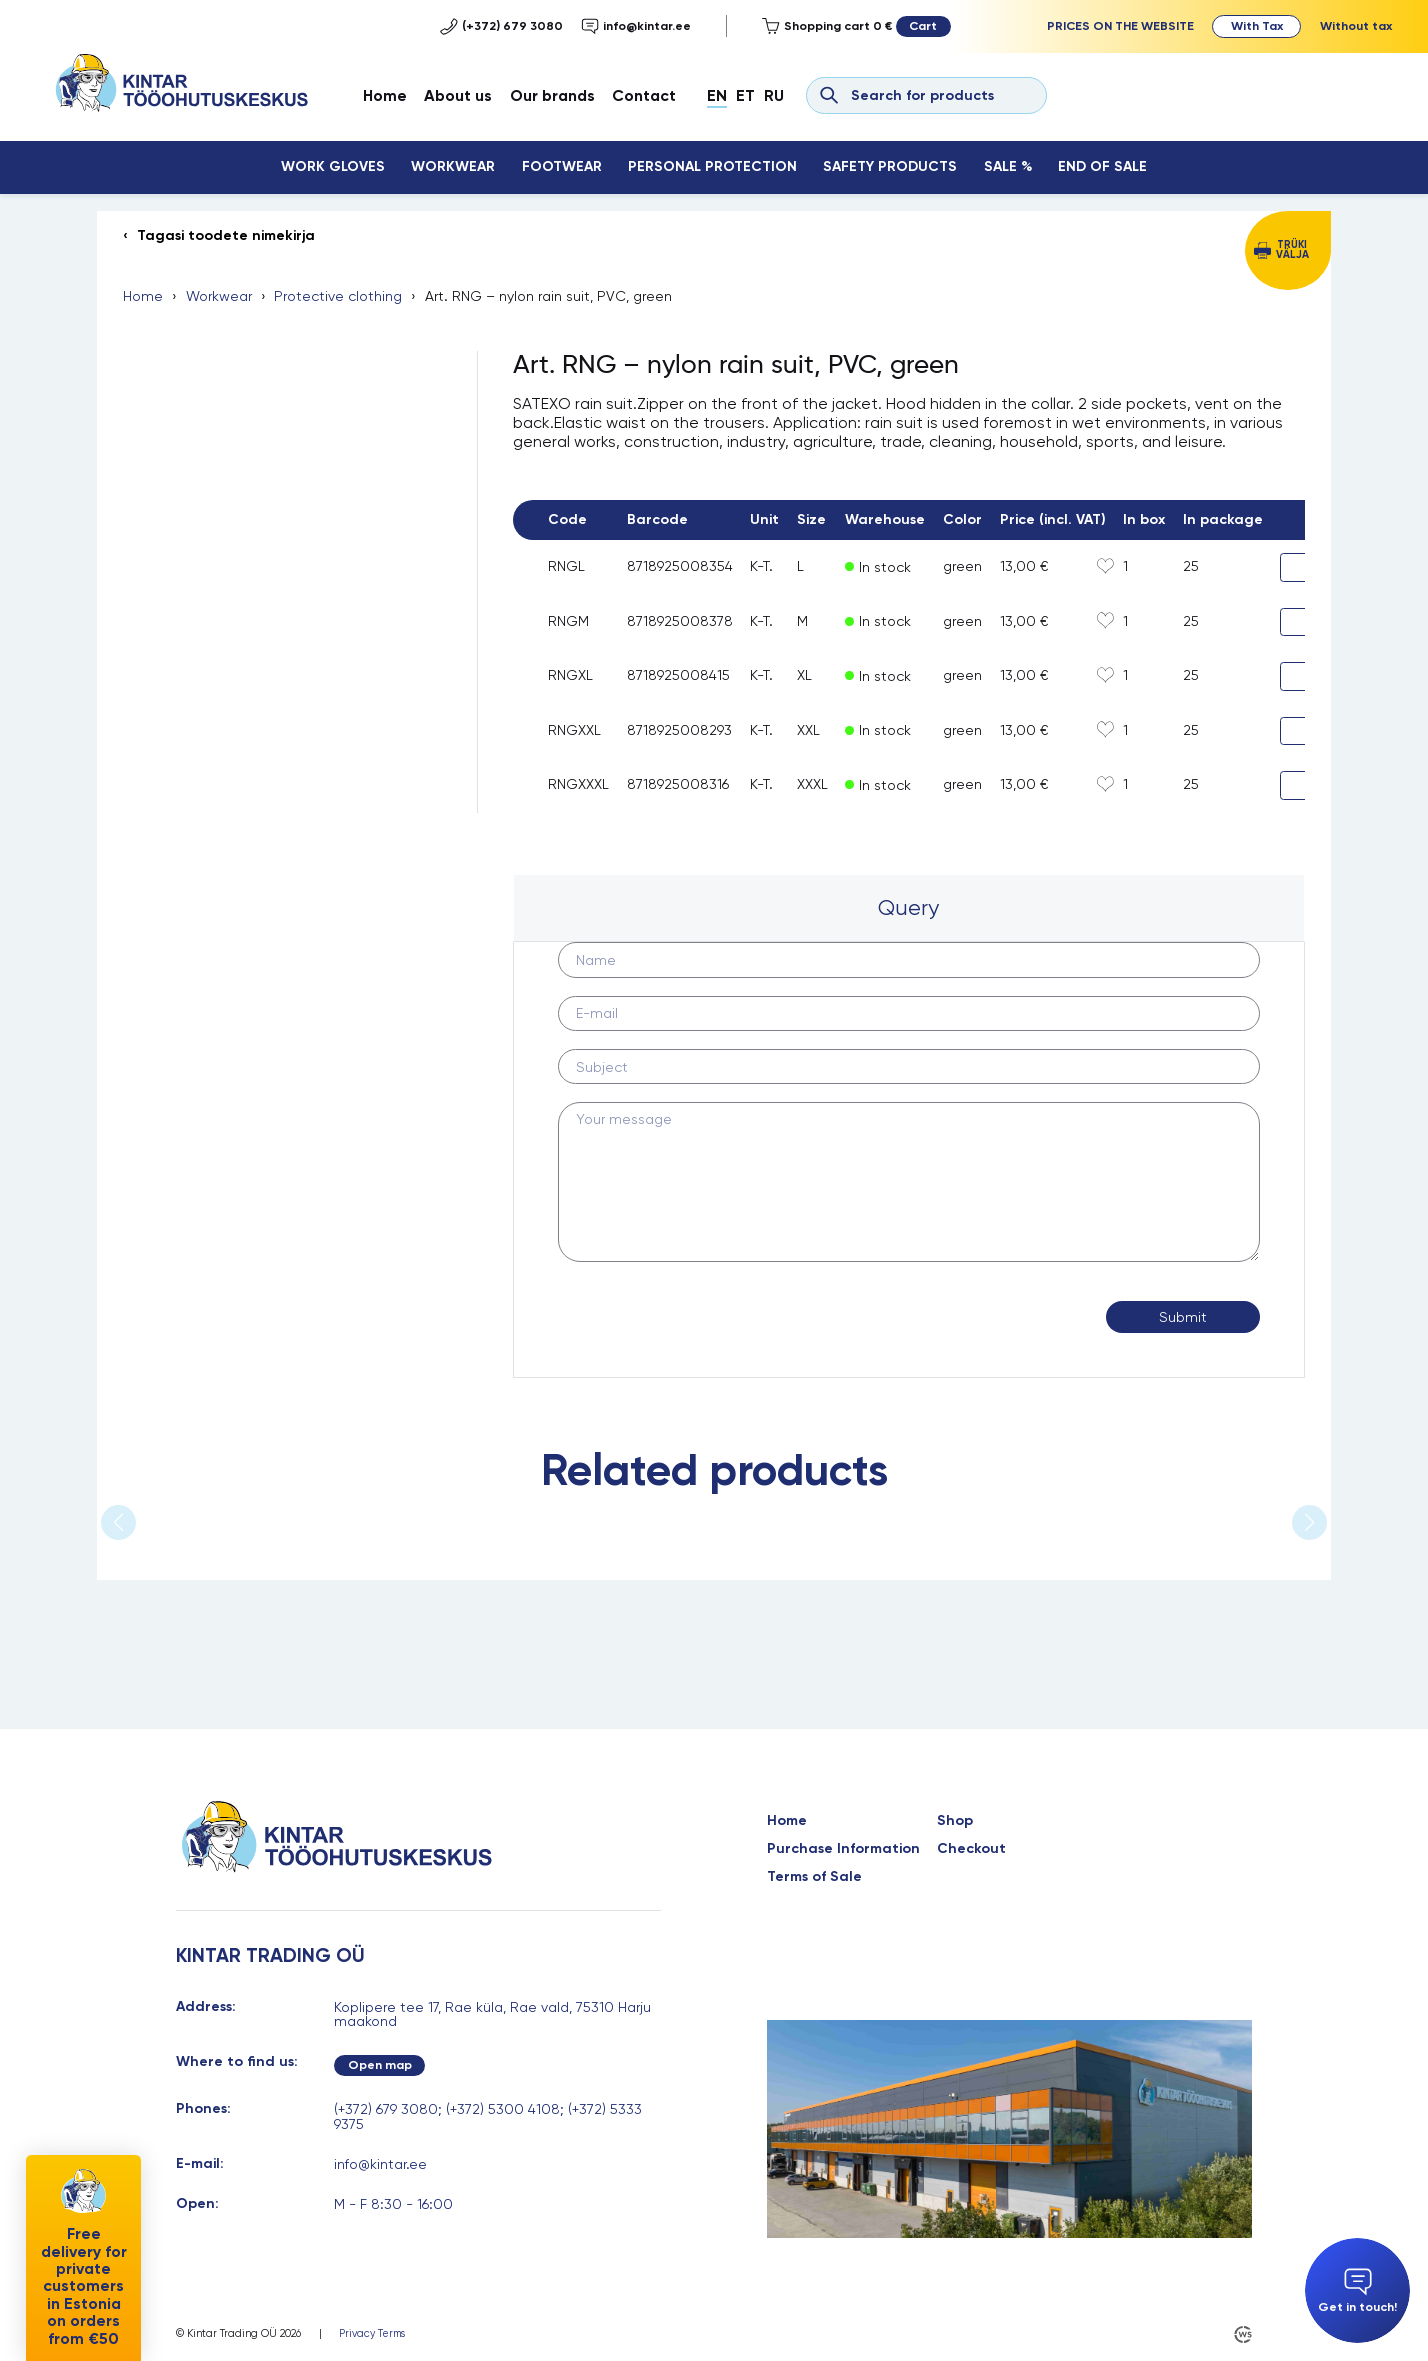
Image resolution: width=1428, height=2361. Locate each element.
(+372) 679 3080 (501, 27)
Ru (774, 95)
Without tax (1356, 25)
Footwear (562, 166)
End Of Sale (1102, 166)
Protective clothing (338, 296)
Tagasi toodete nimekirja (226, 236)
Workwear (453, 166)
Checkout (971, 1849)
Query (908, 907)
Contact (644, 95)
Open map (380, 2064)
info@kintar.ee (636, 27)
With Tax (1257, 25)
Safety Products (890, 166)
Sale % (1008, 166)
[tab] (909, 908)
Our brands (552, 95)
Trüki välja (1292, 250)
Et (745, 95)
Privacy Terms (372, 2334)
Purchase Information (843, 1849)
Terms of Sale (814, 1877)
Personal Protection (712, 166)
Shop (955, 1821)
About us (458, 95)
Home (385, 95)
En (717, 95)
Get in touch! (1357, 2291)
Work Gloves (333, 166)
